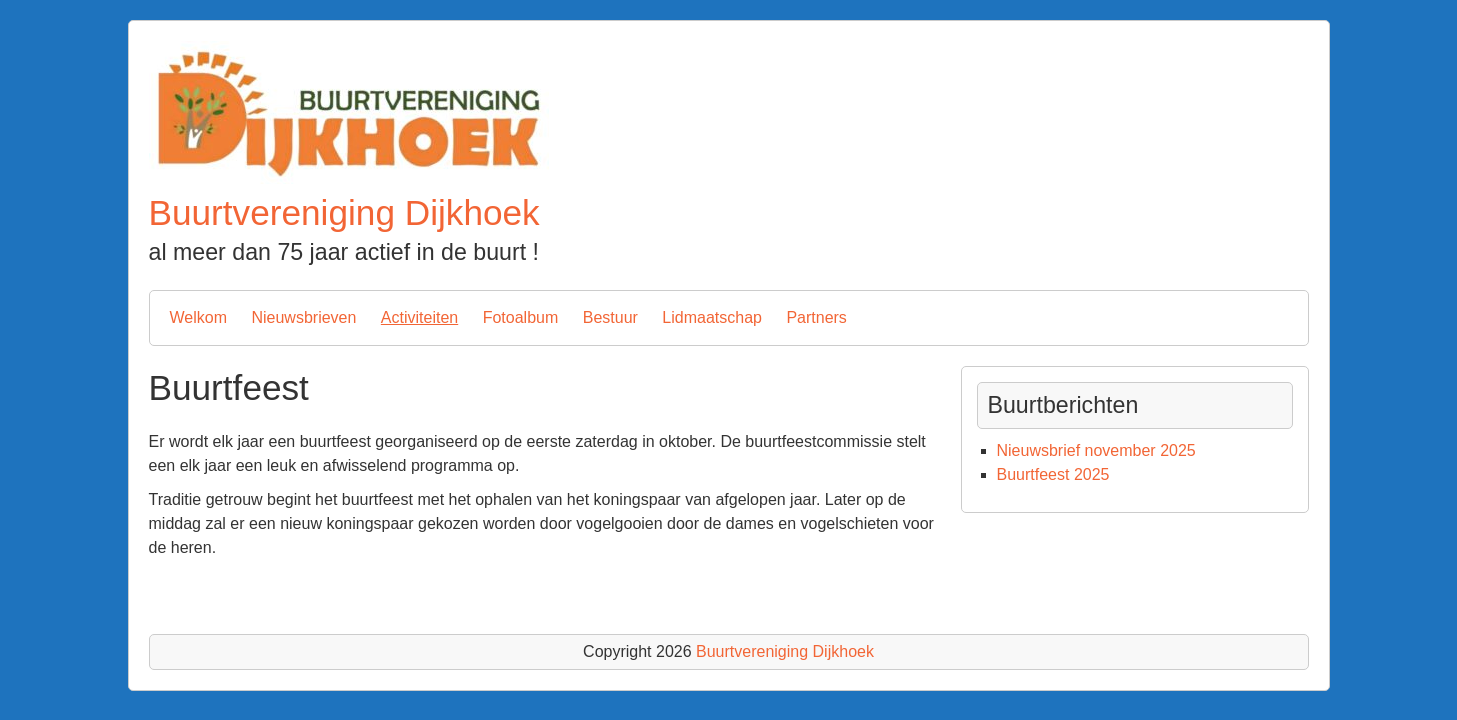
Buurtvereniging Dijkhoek (344, 212)
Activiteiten (419, 317)
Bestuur (610, 317)
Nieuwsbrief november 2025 (1096, 450)
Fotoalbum (521, 317)
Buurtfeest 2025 (1053, 474)
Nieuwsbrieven (303, 317)
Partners (816, 317)
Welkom (199, 317)
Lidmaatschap (712, 317)
